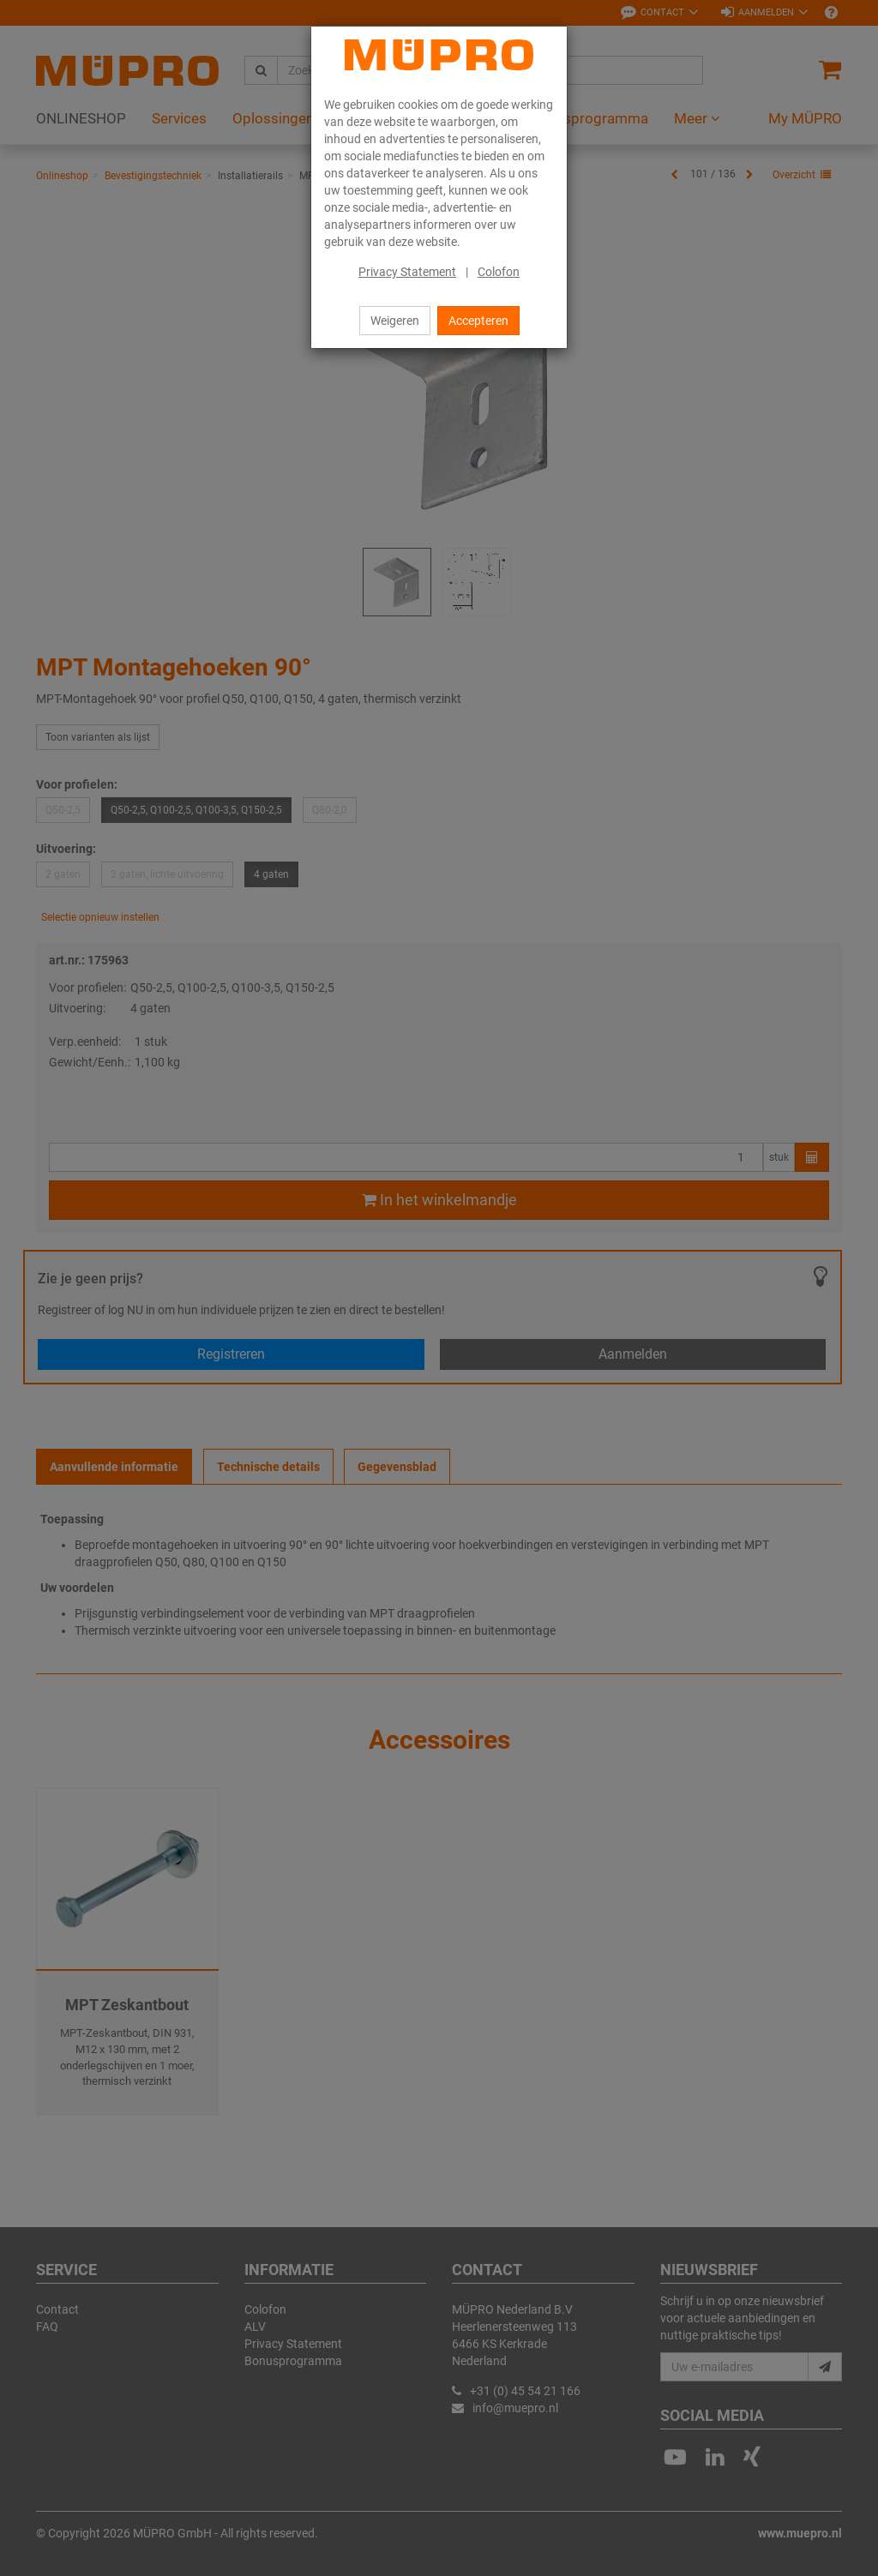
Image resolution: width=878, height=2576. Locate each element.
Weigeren (394, 320)
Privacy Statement (407, 272)
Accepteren (478, 320)
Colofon (499, 272)
